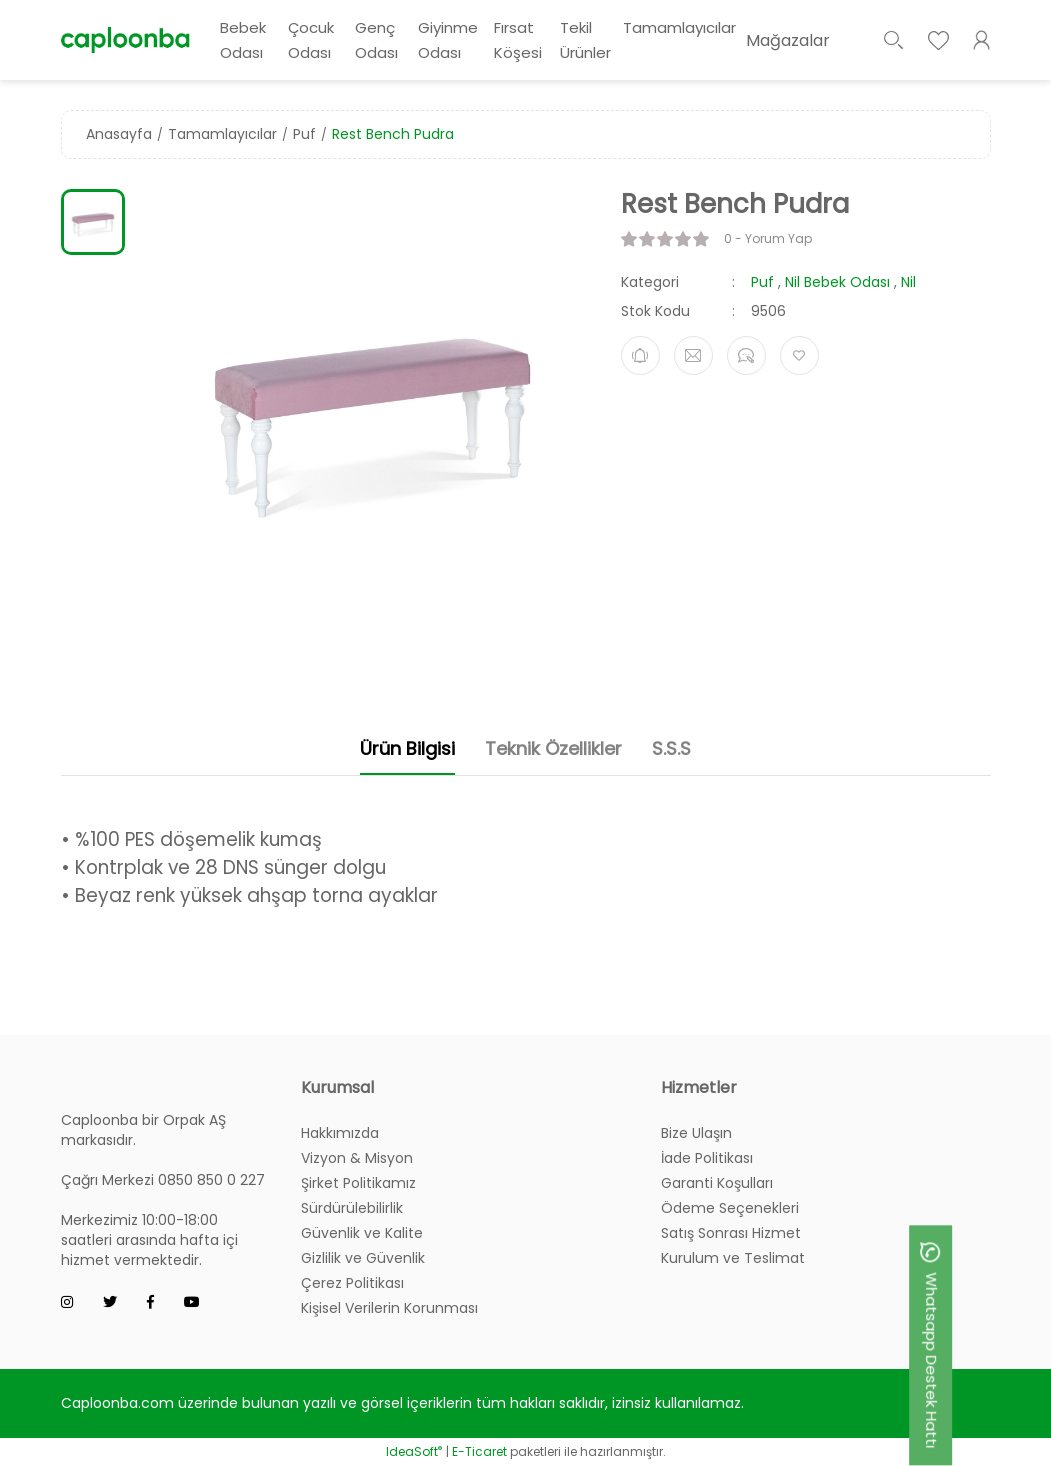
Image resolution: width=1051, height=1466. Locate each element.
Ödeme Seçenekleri (730, 1208)
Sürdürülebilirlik (352, 1208)
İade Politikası (707, 1158)
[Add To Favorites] (799, 355)
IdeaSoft (414, 1451)
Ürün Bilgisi (407, 748)
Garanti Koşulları (717, 1183)
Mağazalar (788, 40)
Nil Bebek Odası (837, 282)
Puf (762, 282)
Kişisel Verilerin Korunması (389, 1308)
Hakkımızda (340, 1133)
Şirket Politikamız (358, 1183)
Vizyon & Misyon (357, 1158)
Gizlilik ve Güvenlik (363, 1258)
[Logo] (126, 39)
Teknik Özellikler (553, 748)
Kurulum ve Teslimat (733, 1258)
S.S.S (671, 748)
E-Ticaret (479, 1451)
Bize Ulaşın (696, 1133)
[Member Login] (982, 40)
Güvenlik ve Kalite (362, 1233)
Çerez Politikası (352, 1283)
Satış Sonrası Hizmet (731, 1233)
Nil (908, 282)
